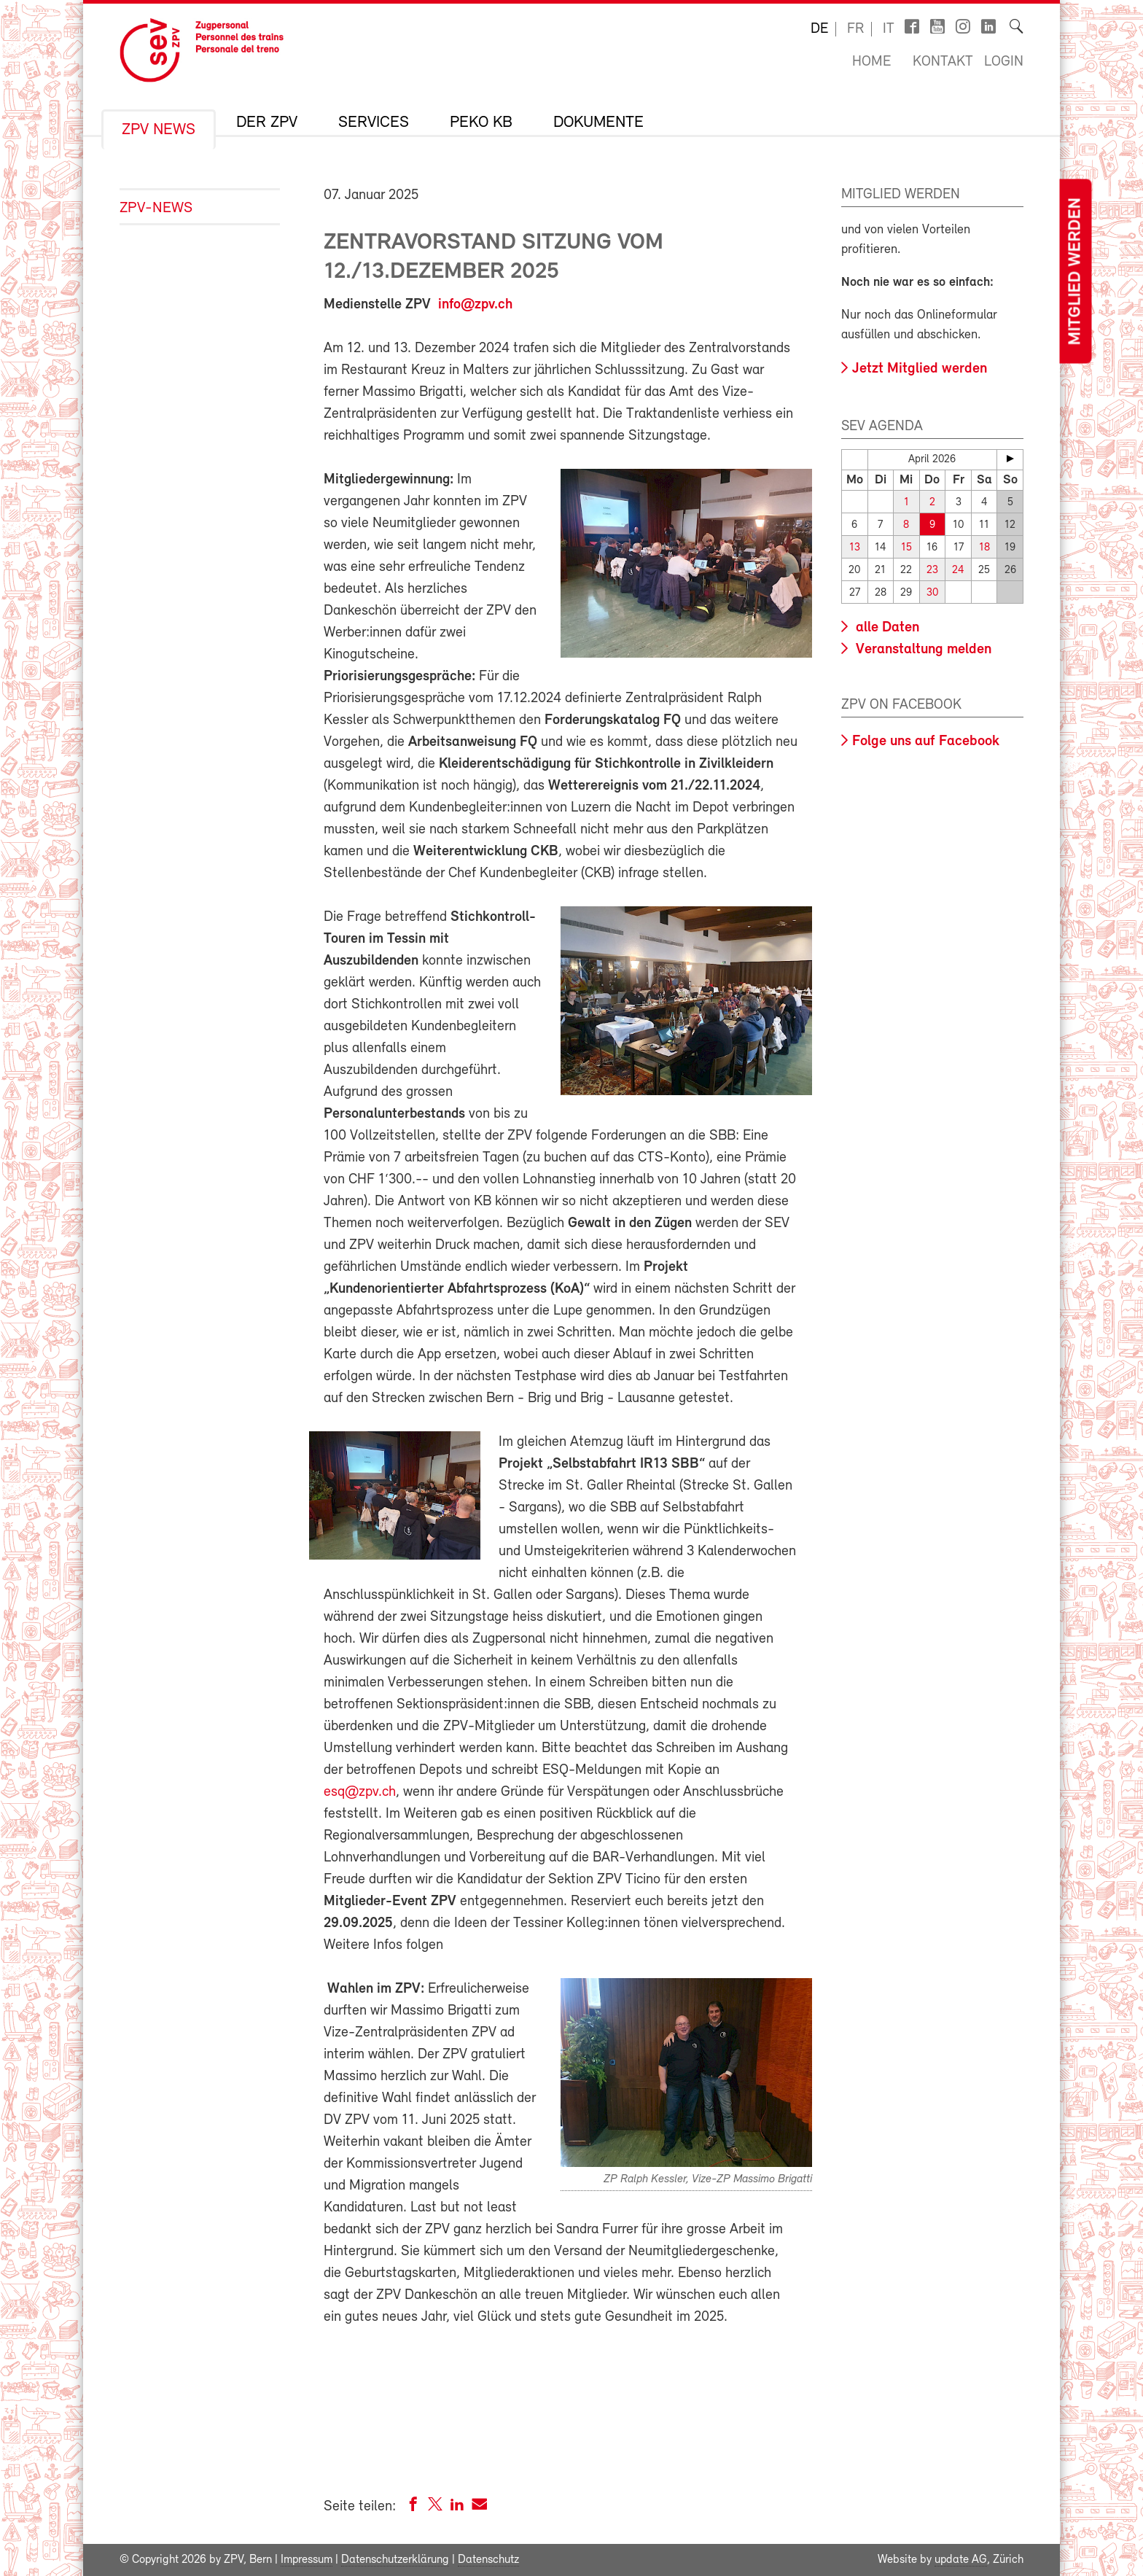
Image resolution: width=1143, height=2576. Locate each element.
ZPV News (158, 130)
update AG (961, 2560)
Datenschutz (488, 2560)
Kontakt (943, 62)
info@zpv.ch (475, 304)
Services (373, 123)
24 (958, 570)
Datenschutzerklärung (395, 2560)
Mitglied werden (1075, 272)
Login (1003, 62)
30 (932, 593)
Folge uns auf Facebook (925, 741)
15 (906, 547)
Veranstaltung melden (921, 649)
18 (984, 547)
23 (932, 570)
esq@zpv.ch (360, 1792)
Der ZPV (266, 123)
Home (871, 62)
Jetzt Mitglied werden (919, 369)
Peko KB (481, 123)
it (888, 29)
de (819, 29)
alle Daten (885, 627)
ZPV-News (156, 208)
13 (854, 547)
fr (855, 29)
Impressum (306, 2560)
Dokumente (598, 123)
